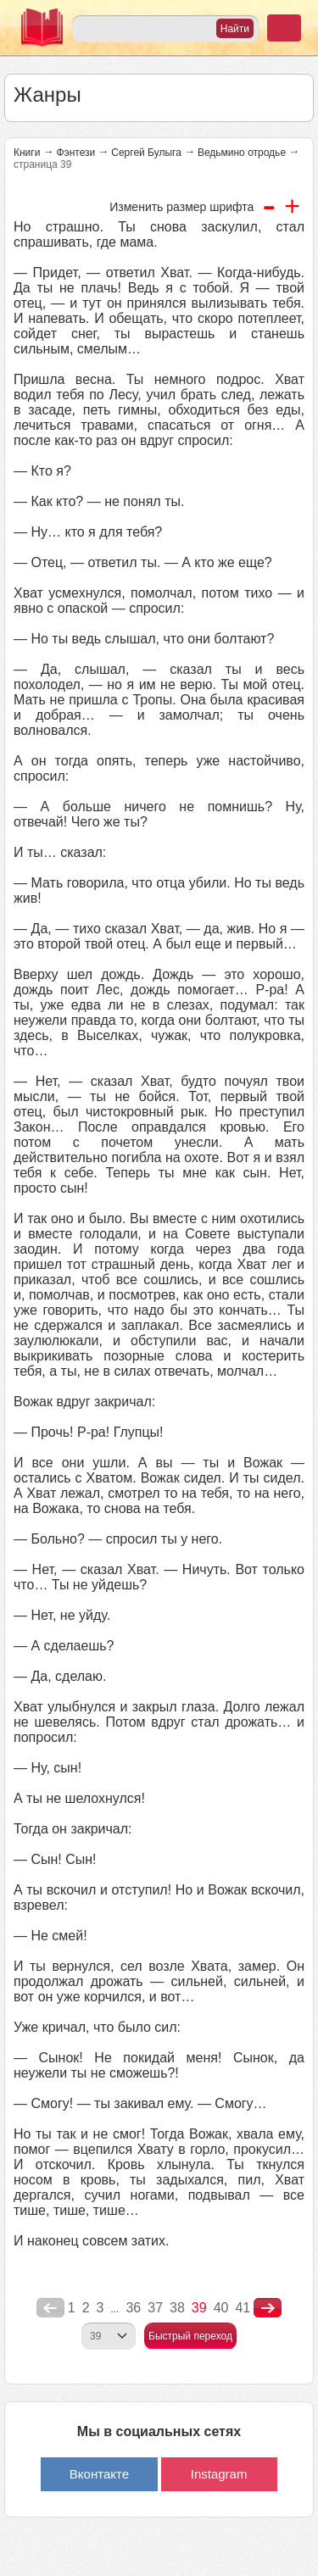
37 (155, 2308)
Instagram (219, 2474)
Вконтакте (99, 2474)
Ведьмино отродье (242, 153)
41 (242, 2308)
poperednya (50, 2308)
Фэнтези (75, 153)
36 (133, 2308)
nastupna (268, 2308)
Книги (27, 153)
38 (177, 2308)
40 (221, 2308)
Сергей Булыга (146, 153)
